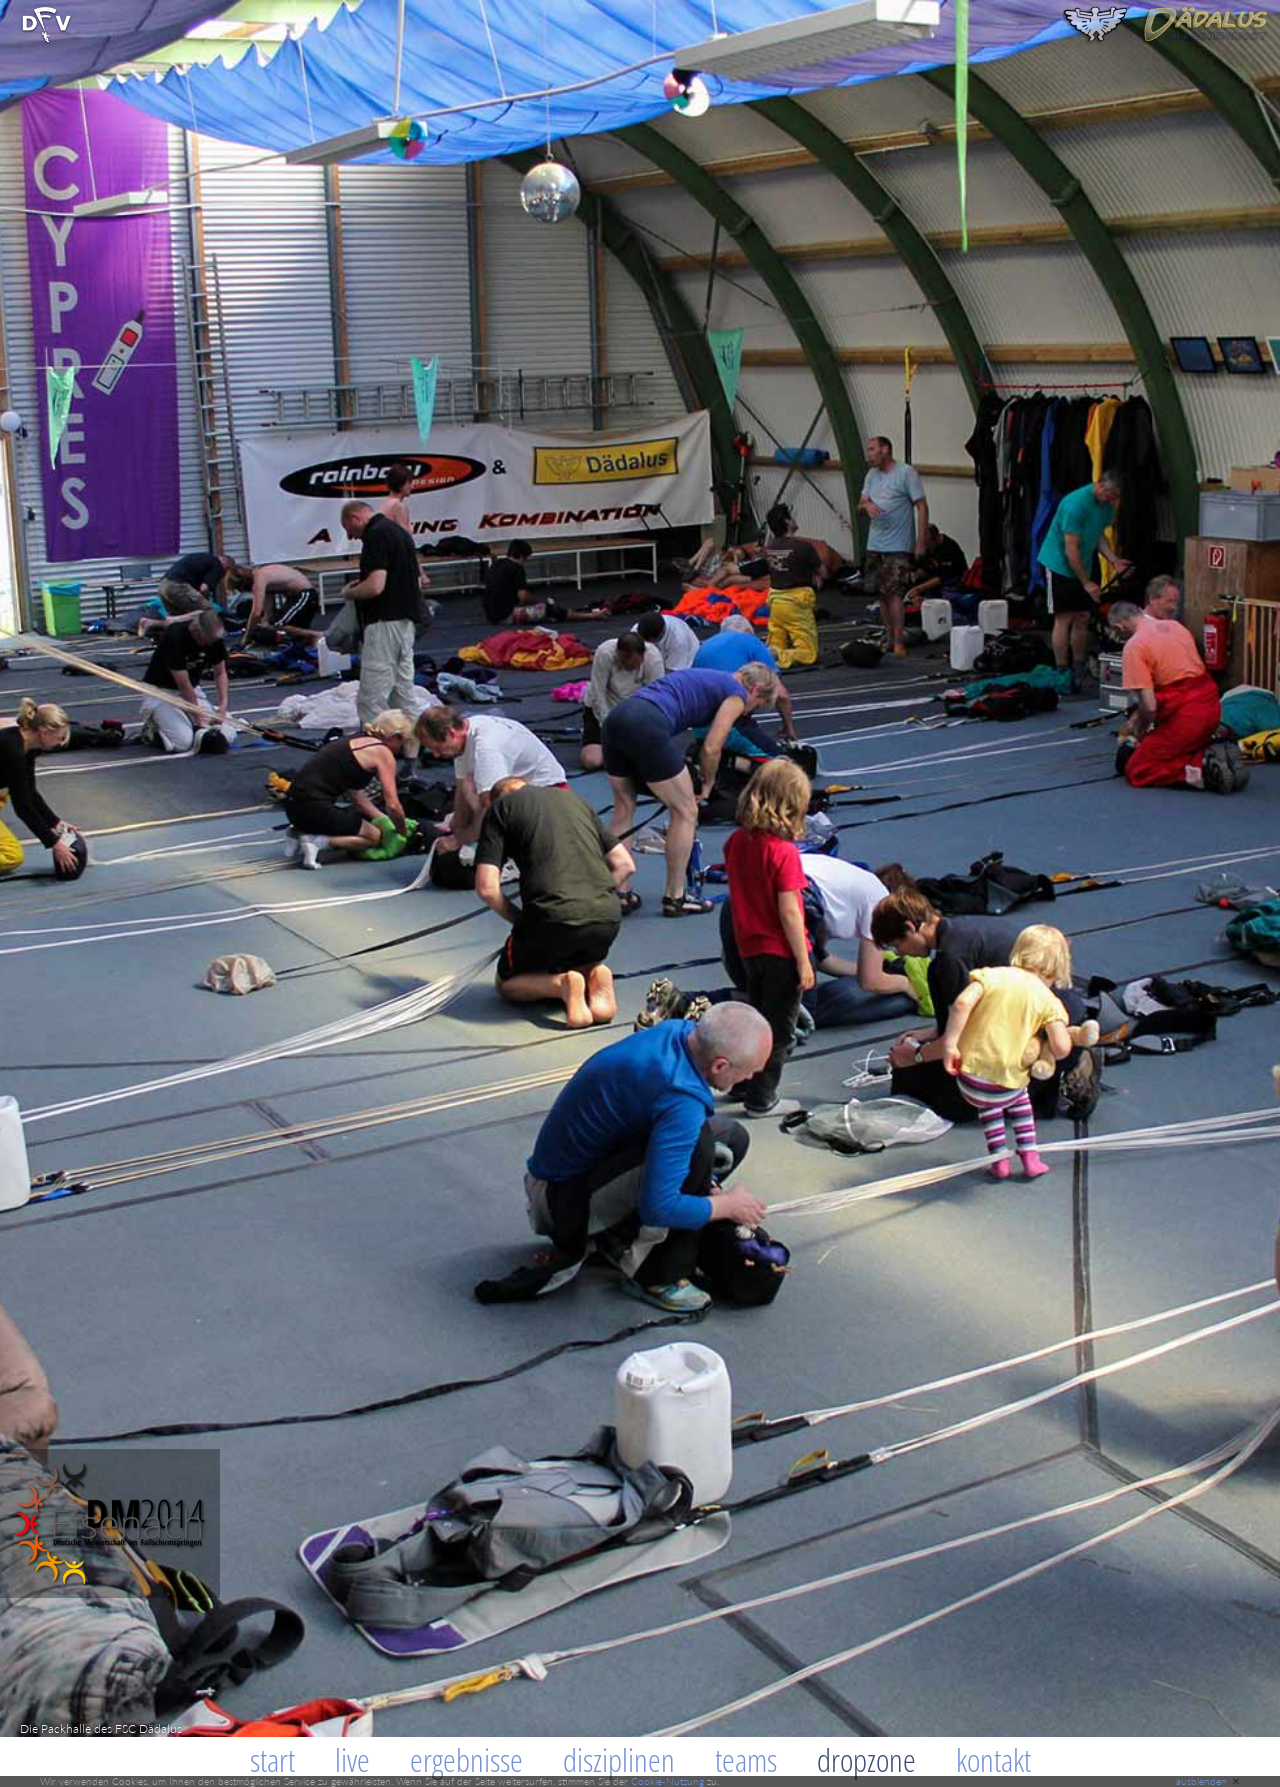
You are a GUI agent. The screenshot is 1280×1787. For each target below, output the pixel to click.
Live (352, 1759)
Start (272, 1759)
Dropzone (866, 1759)
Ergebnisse (466, 1759)
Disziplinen (619, 1759)
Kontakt (993, 1759)
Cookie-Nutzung (667, 1781)
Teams (746, 1759)
